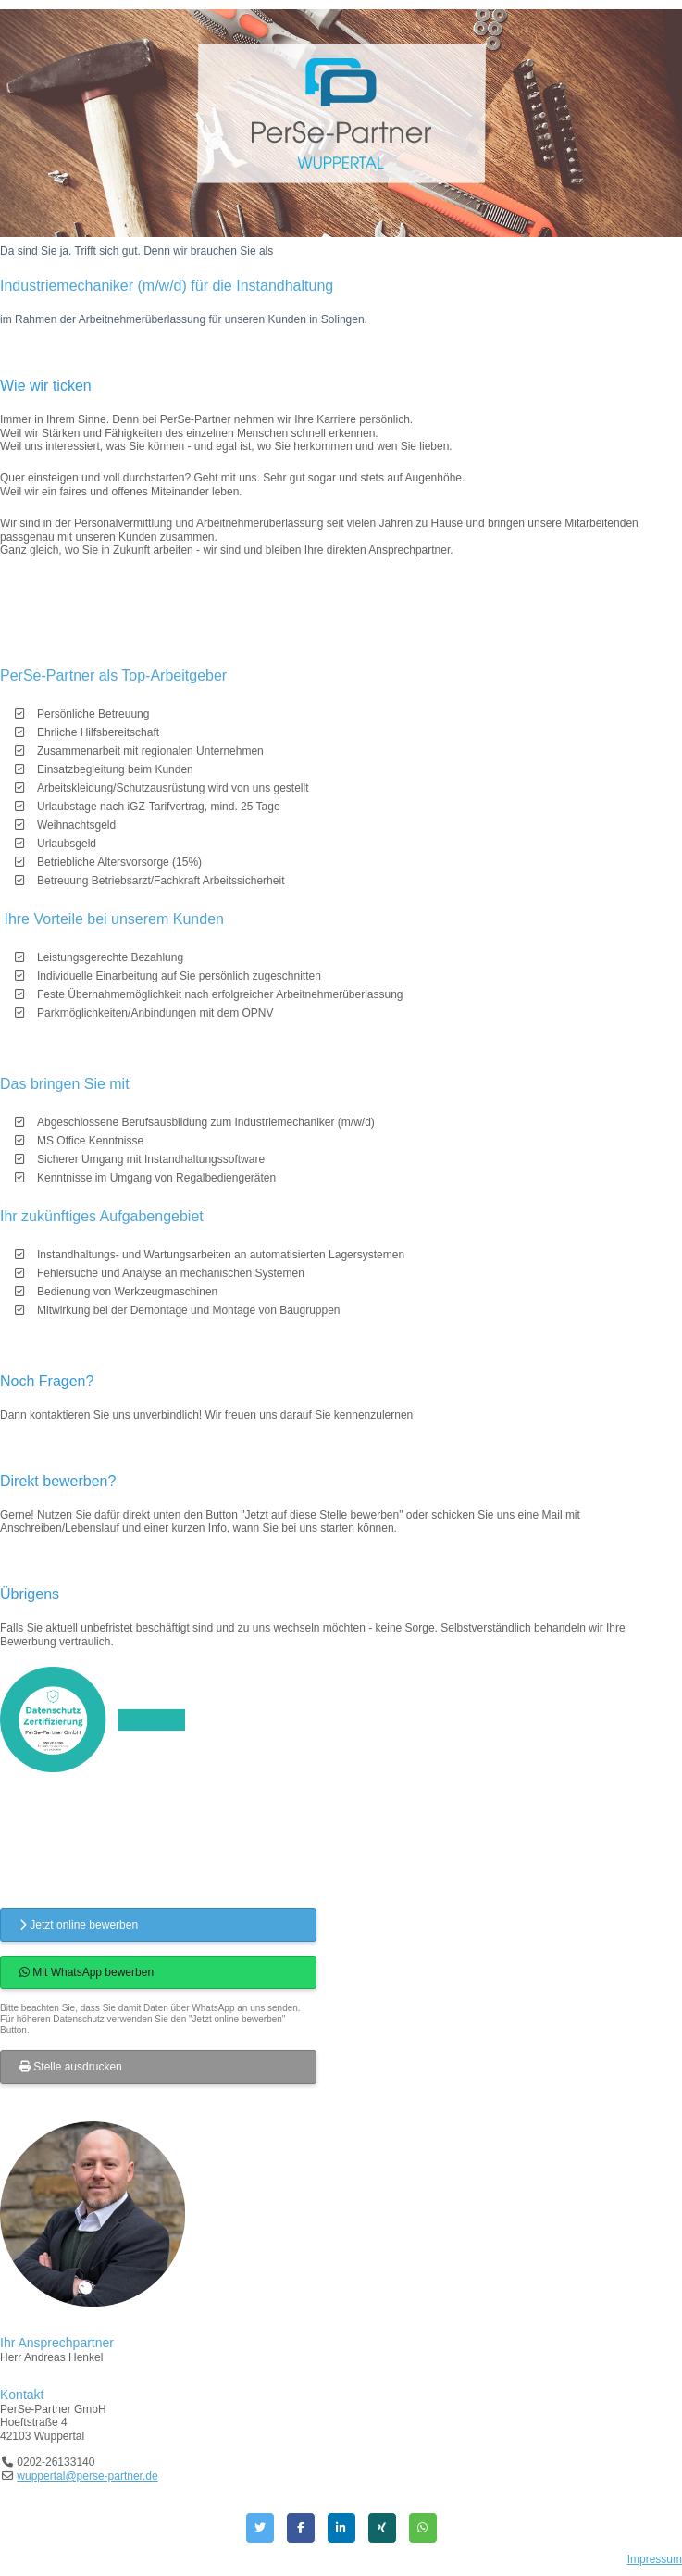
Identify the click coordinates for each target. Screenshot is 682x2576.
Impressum (654, 2559)
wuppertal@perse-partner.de (87, 2476)
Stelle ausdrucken (70, 2066)
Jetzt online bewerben (78, 1925)
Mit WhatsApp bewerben (86, 1972)
